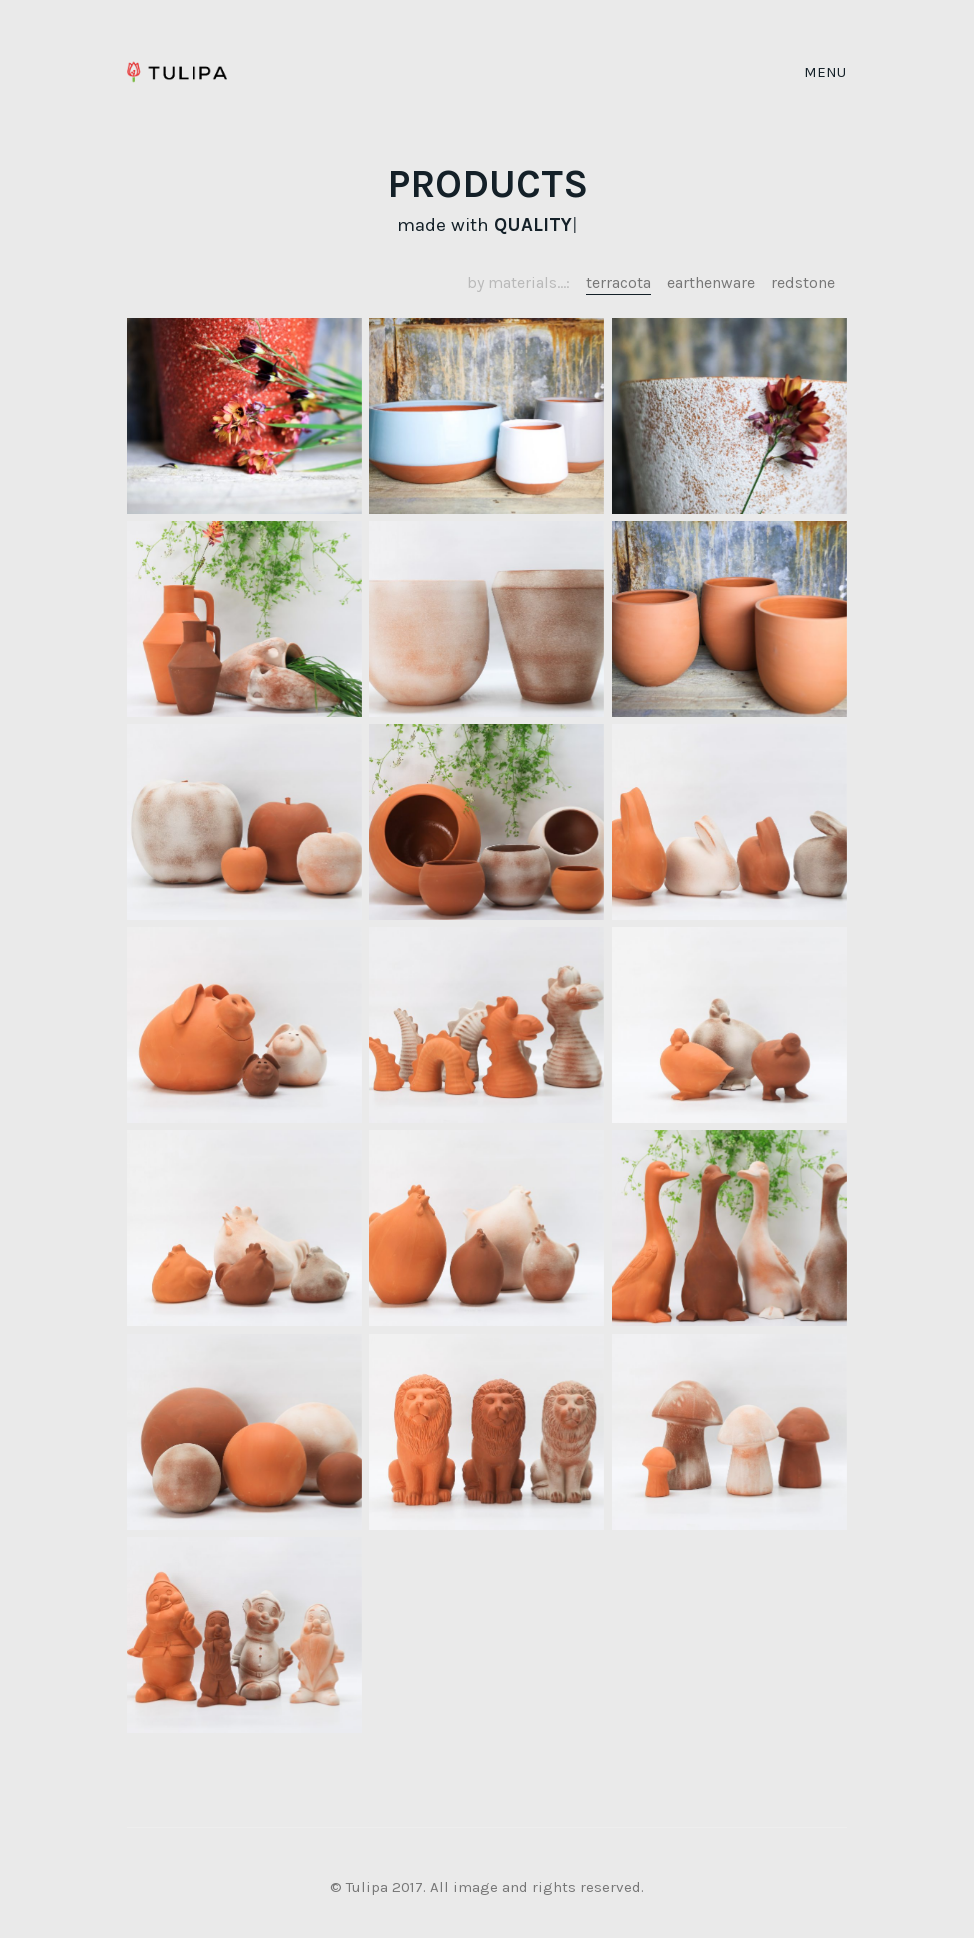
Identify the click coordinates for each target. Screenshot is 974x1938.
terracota (618, 282)
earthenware (711, 282)
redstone (803, 282)
